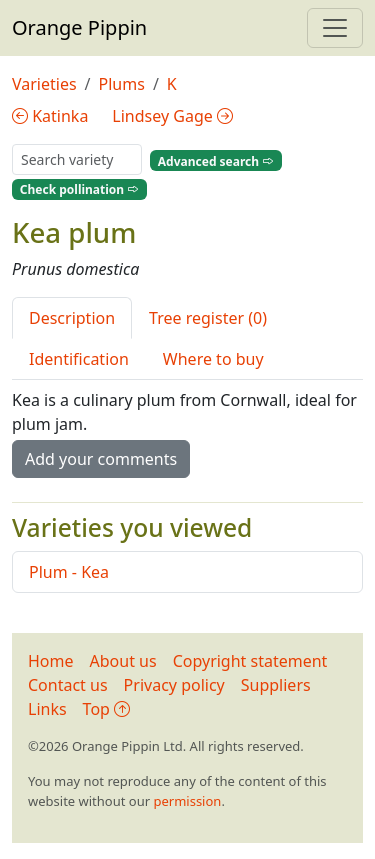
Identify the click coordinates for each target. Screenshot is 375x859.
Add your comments (101, 459)
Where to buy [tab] (213, 359)
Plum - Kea (69, 572)
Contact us (68, 685)
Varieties (44, 84)
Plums (122, 84)
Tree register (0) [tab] (208, 318)
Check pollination (79, 189)
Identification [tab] (79, 359)
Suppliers (276, 685)
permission (187, 801)
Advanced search (216, 160)
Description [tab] (72, 318)
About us (123, 661)
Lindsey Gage (172, 116)
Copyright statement (250, 661)
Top (106, 709)
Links (47, 709)
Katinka (50, 116)
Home (51, 661)
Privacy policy (174, 685)
